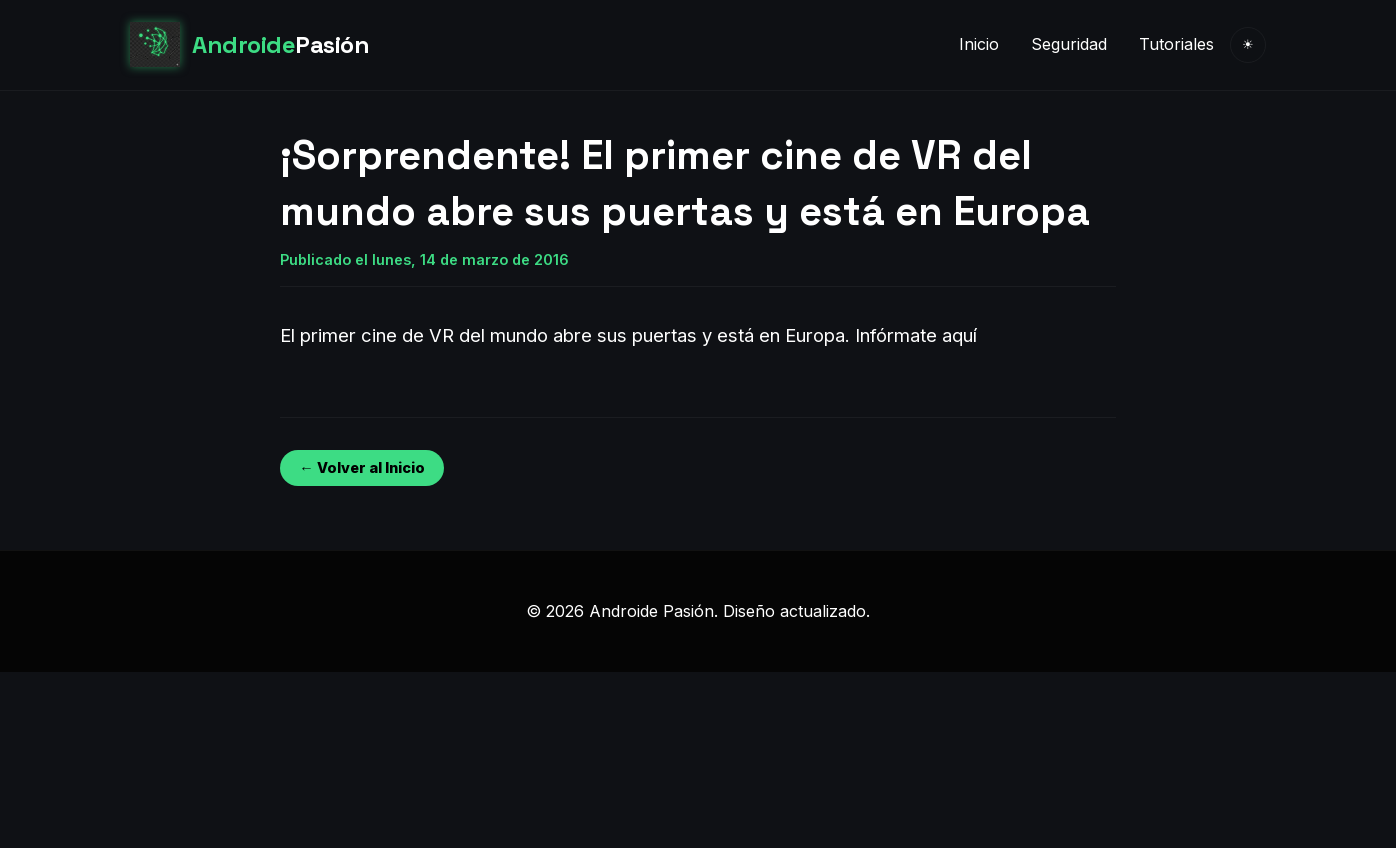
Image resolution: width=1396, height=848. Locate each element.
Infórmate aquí (916, 335)
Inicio (979, 44)
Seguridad (1069, 44)
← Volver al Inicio (361, 467)
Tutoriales (1176, 44)
